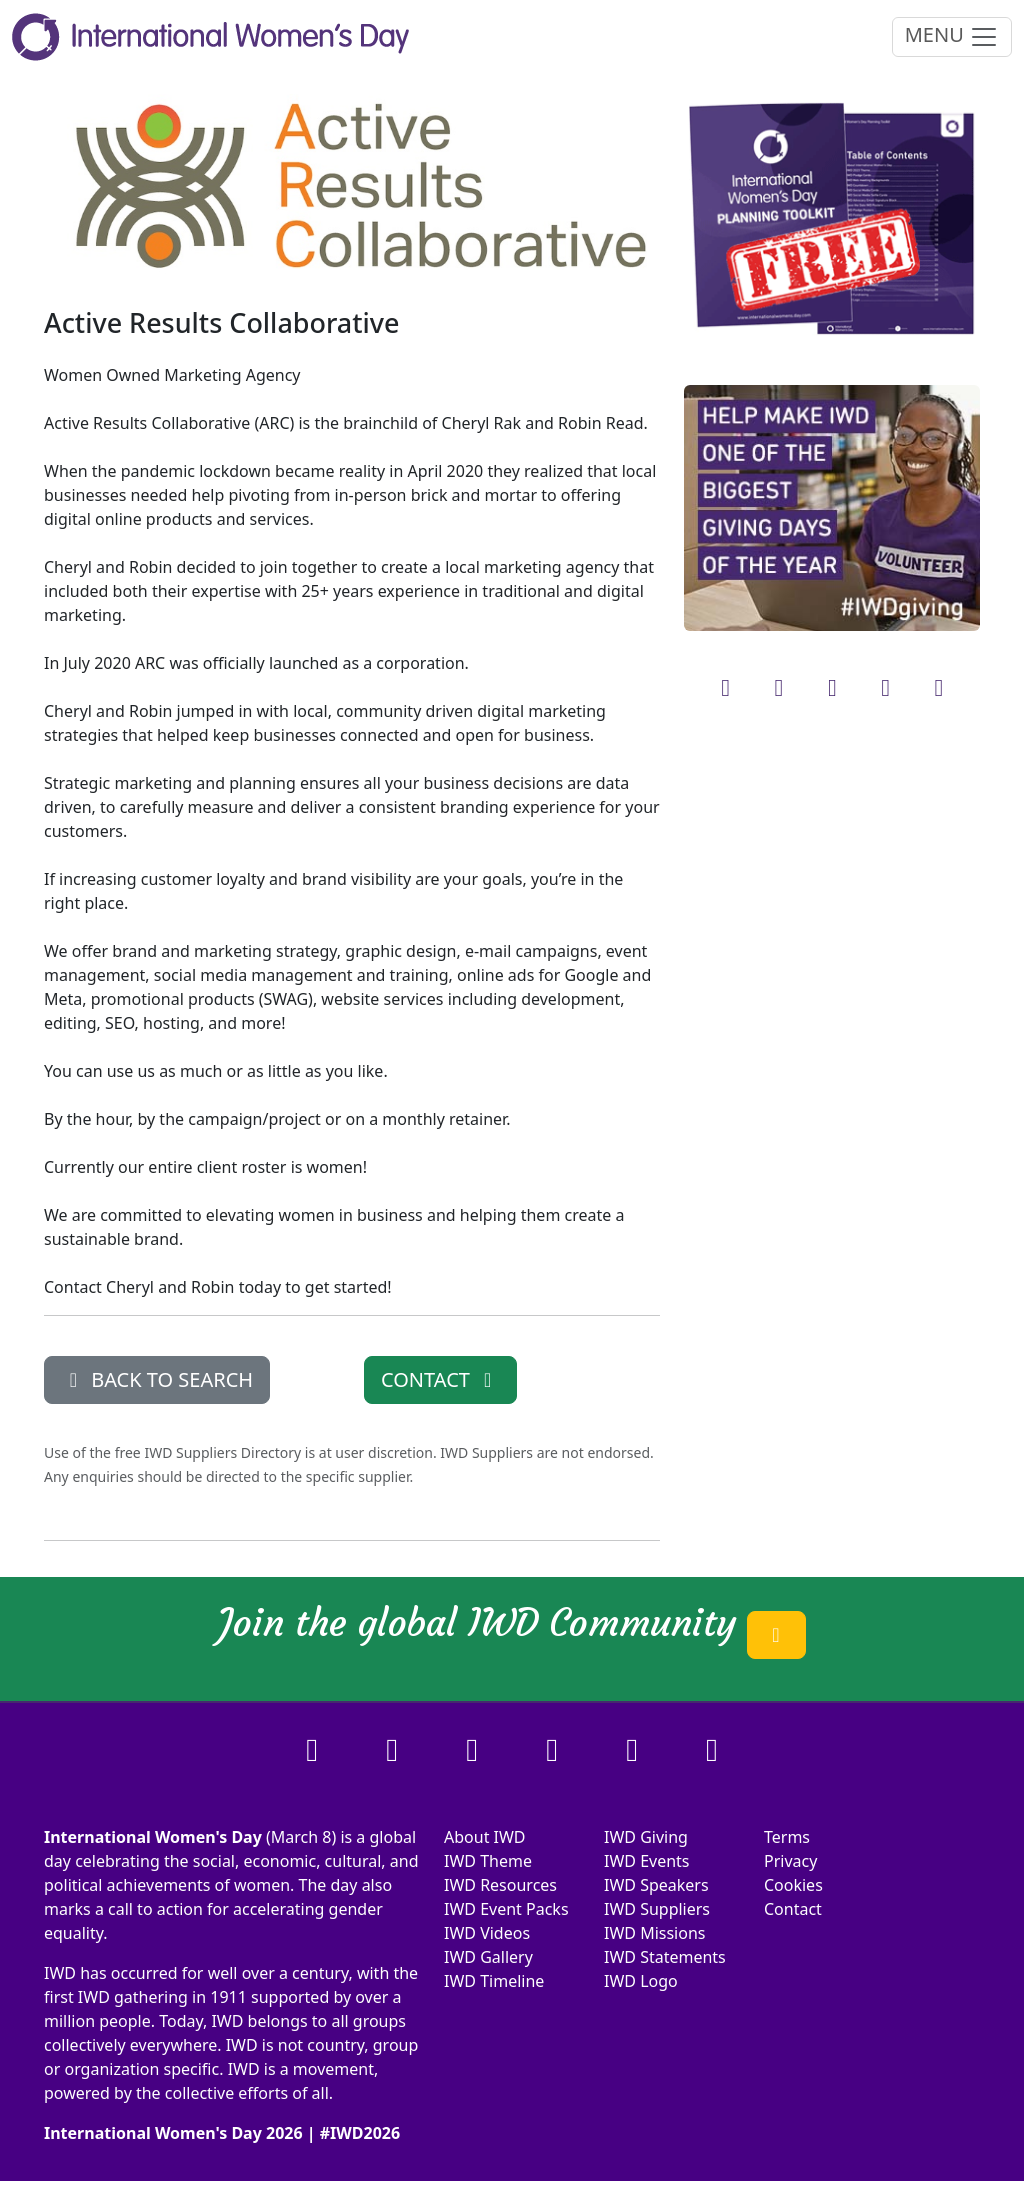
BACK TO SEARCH (157, 1379)
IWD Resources (500, 1885)
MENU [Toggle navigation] (952, 36)
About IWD (485, 1837)
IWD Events (647, 1861)
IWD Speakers (656, 1885)
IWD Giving (646, 1837)
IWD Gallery (488, 1957)
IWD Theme (488, 1861)
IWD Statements (665, 1957)
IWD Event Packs (506, 1909)
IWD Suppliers (657, 1909)
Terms (787, 1837)
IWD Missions (654, 1933)
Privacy (790, 1861)
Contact (793, 1909)
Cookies (793, 1885)
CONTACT (440, 1379)
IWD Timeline (494, 1981)
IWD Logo (641, 1981)
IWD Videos (487, 1933)
